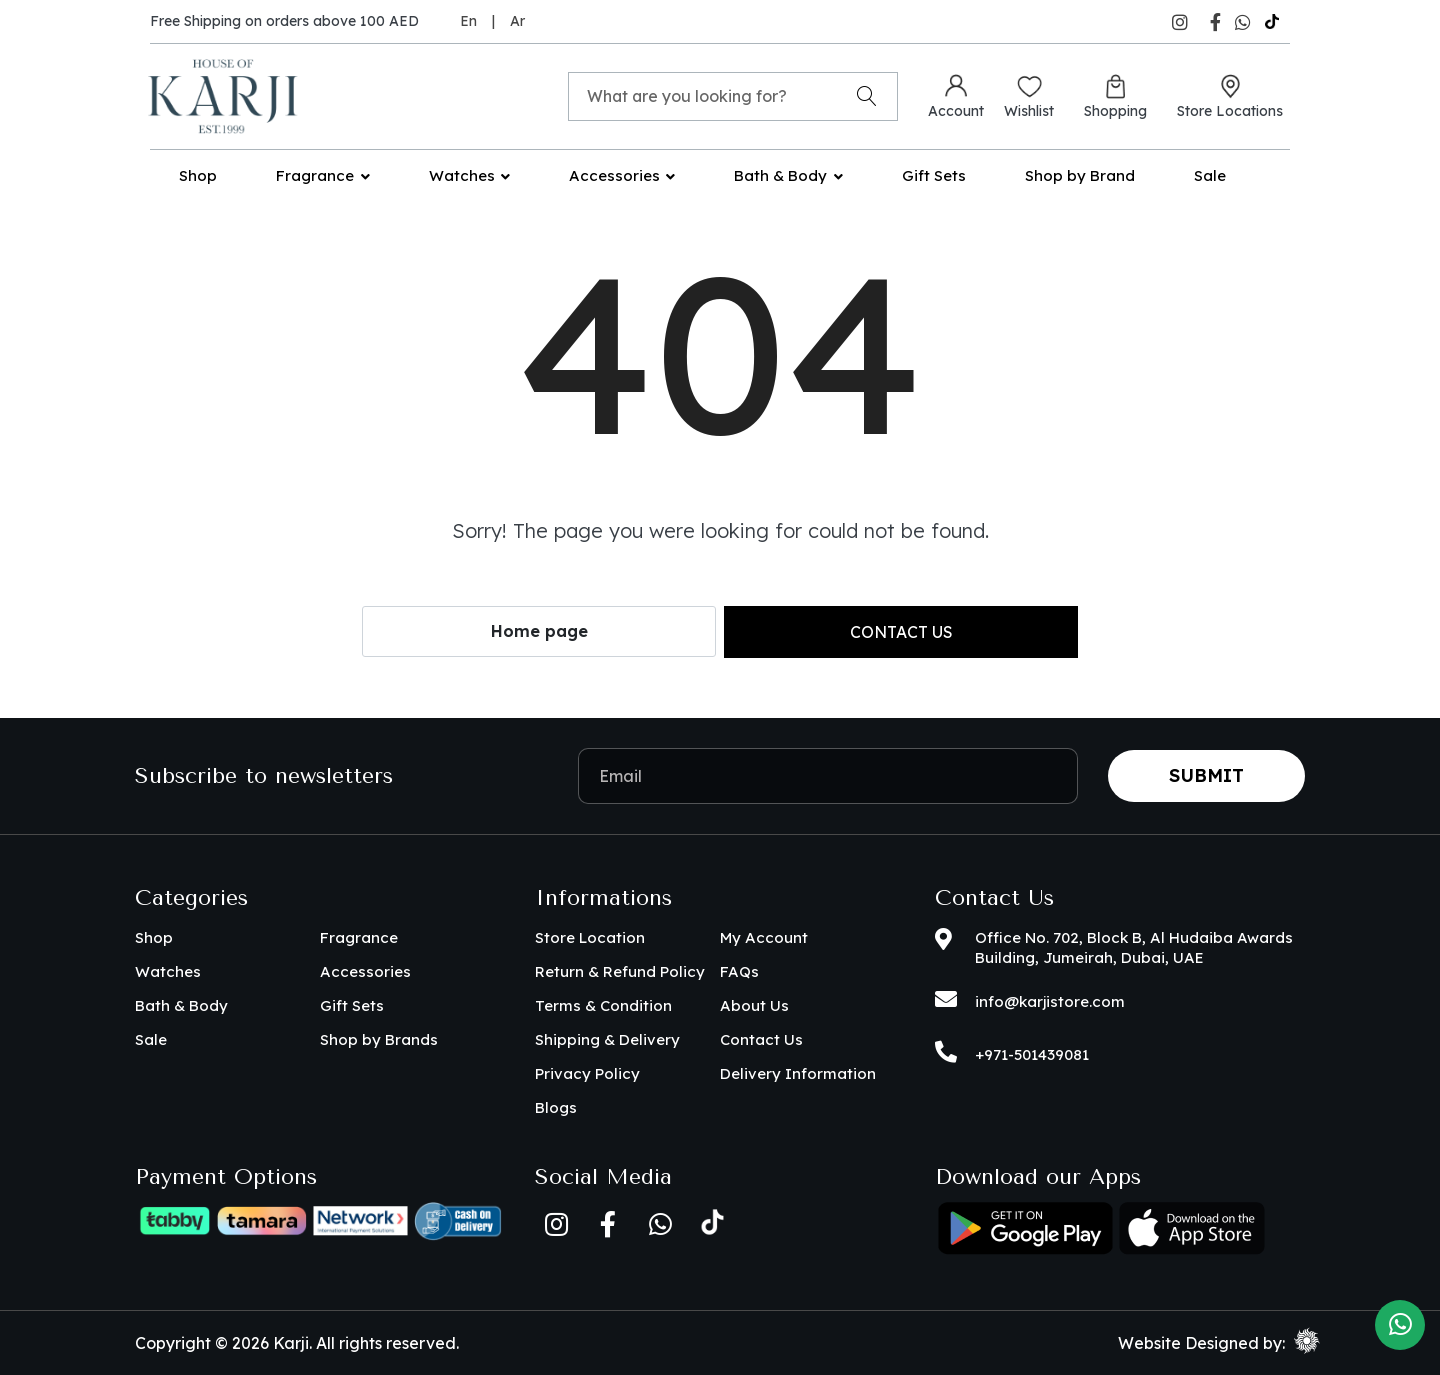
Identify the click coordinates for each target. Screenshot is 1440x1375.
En (468, 21)
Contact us (901, 632)
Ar (517, 21)
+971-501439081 (1032, 1054)
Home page (539, 631)
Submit (1206, 775)
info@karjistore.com (1050, 1001)
